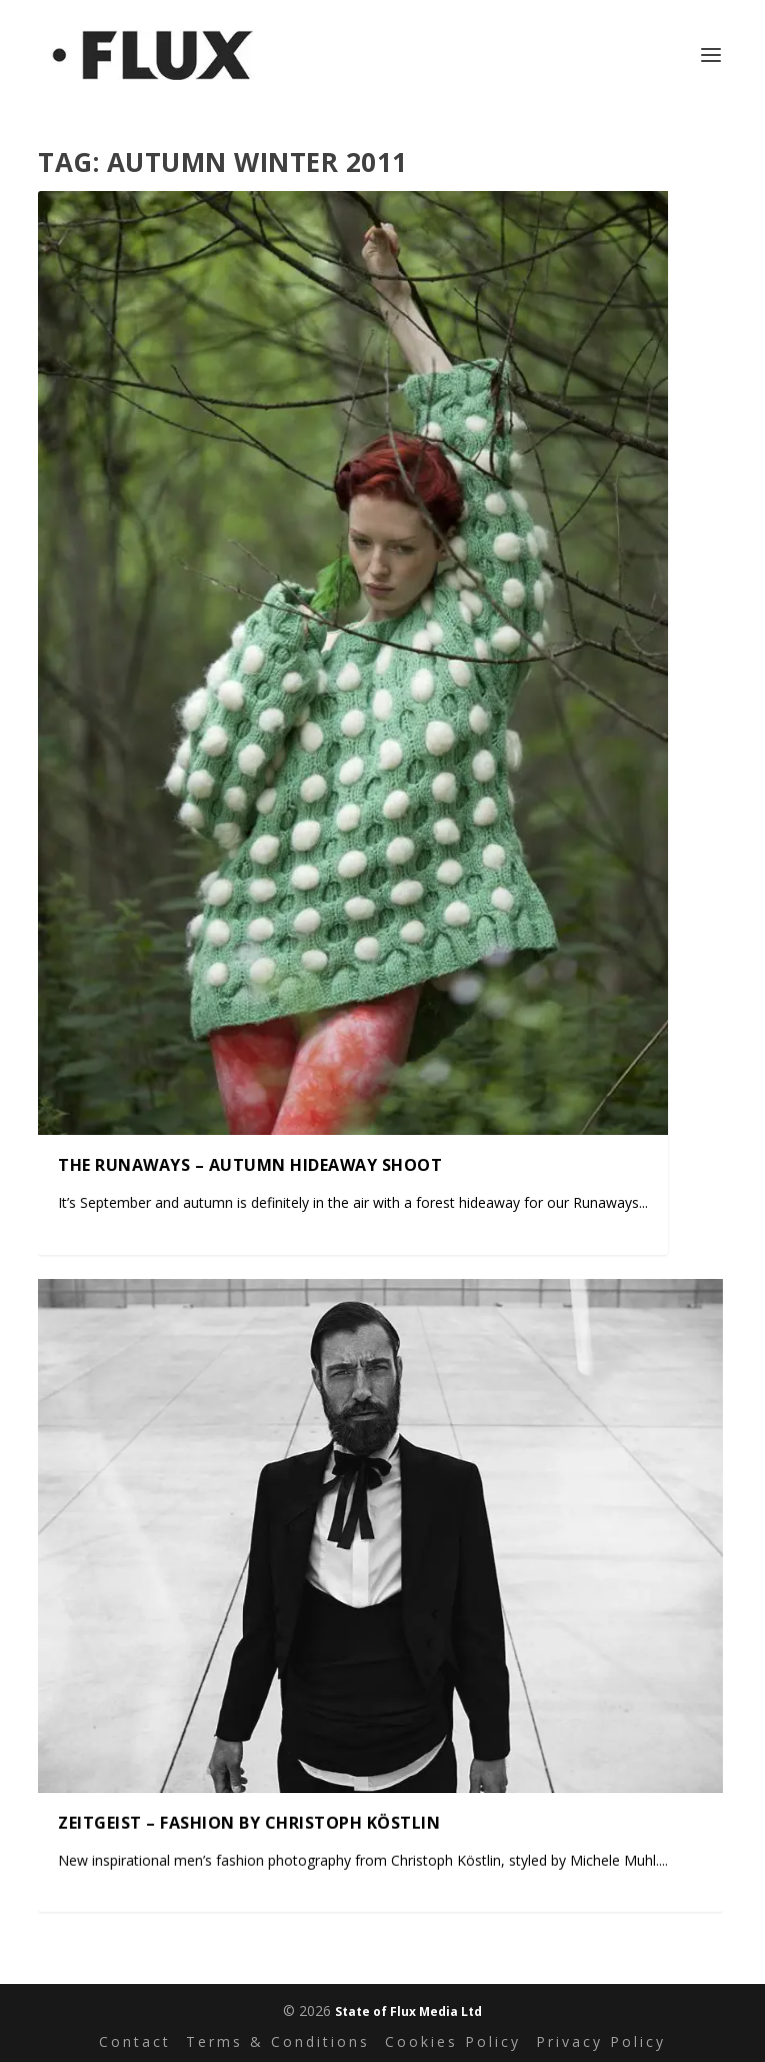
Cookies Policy (453, 2041)
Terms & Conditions (278, 2041)
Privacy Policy (601, 2041)
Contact (135, 2041)
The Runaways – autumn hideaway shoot (250, 1164)
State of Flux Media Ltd (408, 2011)
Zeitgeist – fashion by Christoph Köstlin (249, 1822)
